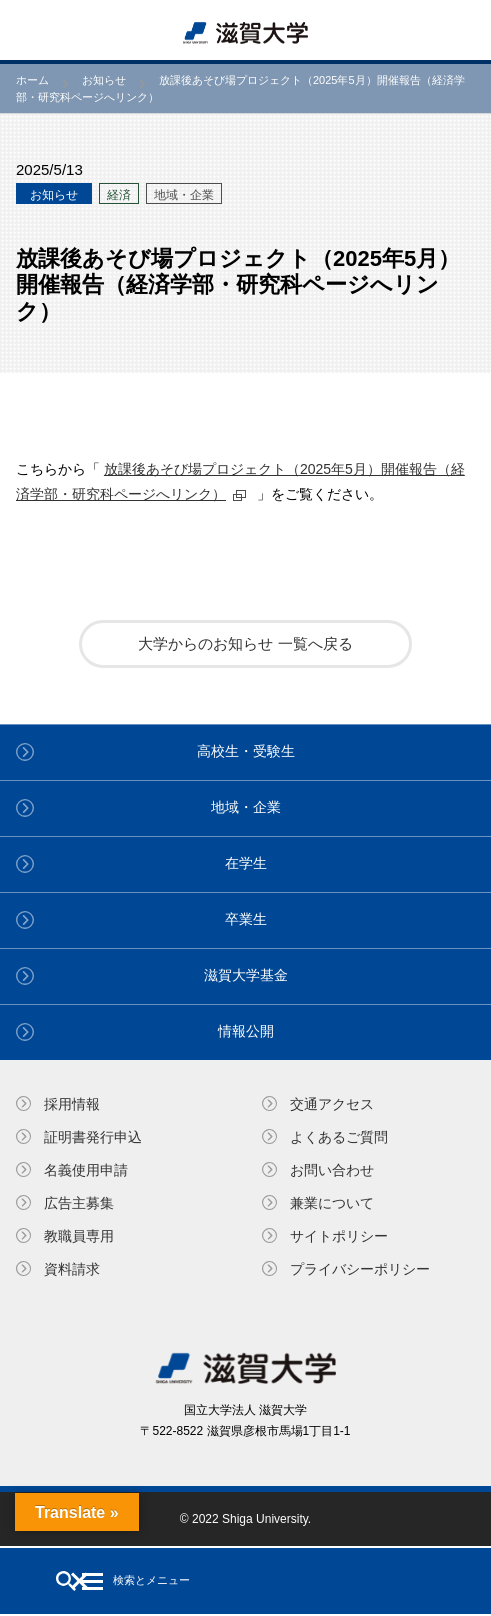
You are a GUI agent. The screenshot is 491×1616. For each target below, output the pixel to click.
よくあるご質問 (339, 1137)
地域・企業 (246, 807)
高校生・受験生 (246, 751)
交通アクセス (332, 1104)
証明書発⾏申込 (93, 1137)
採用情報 (72, 1104)
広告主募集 (79, 1203)
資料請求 (72, 1269)
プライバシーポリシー (360, 1269)
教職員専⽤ (79, 1236)
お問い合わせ (332, 1170)
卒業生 (246, 919)
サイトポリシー (339, 1236)
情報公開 (246, 1031)
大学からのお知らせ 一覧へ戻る (245, 643)
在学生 (246, 863)
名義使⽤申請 (86, 1170)
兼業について (332, 1203)
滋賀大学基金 (246, 975)
